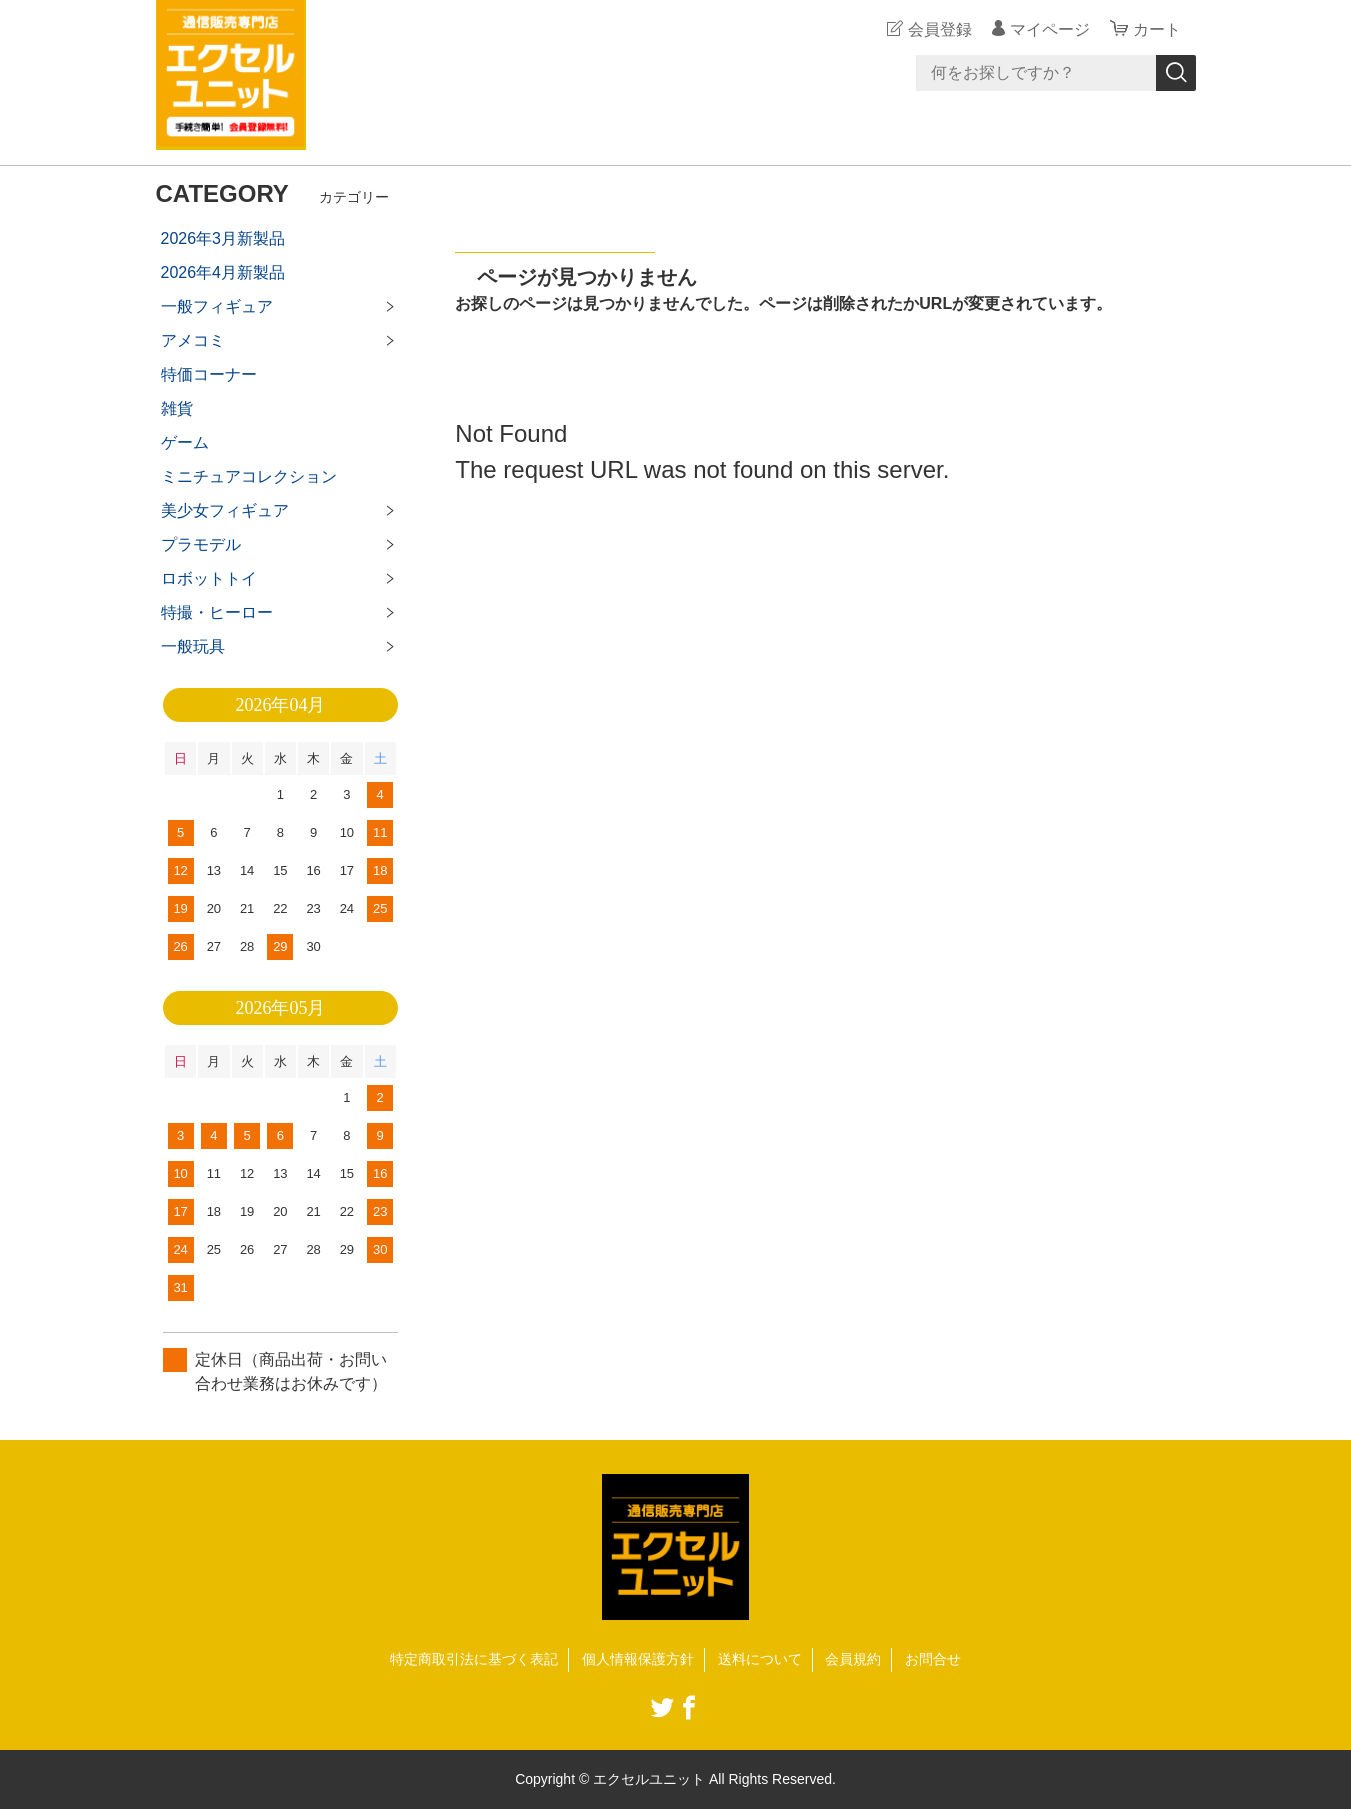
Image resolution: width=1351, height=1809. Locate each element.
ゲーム (185, 442)
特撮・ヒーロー (217, 612)
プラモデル (201, 544)
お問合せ (933, 1659)
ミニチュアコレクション (249, 476)
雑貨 (177, 408)
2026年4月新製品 (223, 272)
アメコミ (193, 340)
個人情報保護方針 (638, 1659)
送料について (760, 1659)
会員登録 (940, 29)
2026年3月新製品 (223, 238)
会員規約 (853, 1659)
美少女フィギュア (225, 510)
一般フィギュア (217, 306)
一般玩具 (193, 646)
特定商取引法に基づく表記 (474, 1659)
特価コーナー (209, 374)
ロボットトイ (209, 578)
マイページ (1050, 29)
